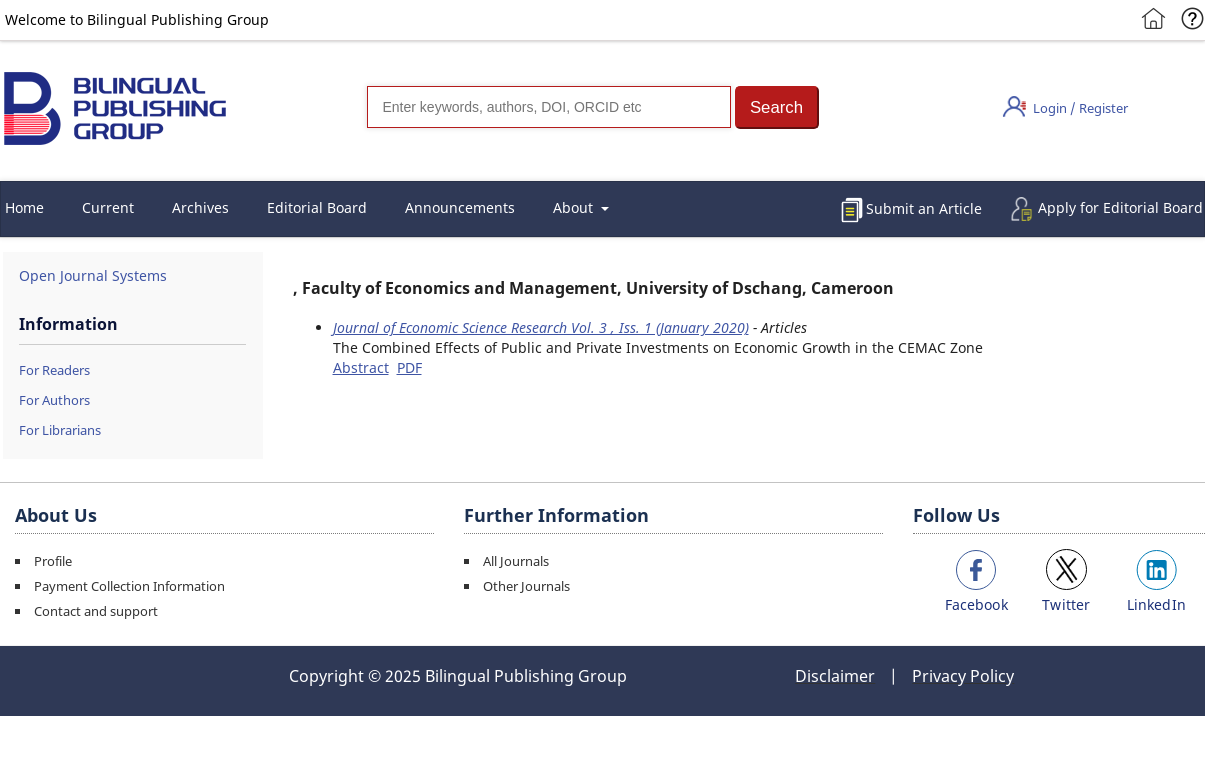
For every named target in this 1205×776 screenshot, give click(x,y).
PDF (409, 367)
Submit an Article (924, 208)
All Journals (516, 561)
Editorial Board (317, 207)
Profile (53, 561)
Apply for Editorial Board (1120, 207)
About (575, 207)
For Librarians (60, 430)
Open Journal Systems (93, 275)
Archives (200, 207)
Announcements (460, 207)
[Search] (549, 107)
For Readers (54, 370)
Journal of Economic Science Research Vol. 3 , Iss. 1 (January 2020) (541, 327)
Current (108, 207)
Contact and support (96, 611)
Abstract (361, 367)
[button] (777, 107)
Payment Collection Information (129, 586)
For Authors (54, 400)
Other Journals (526, 586)
